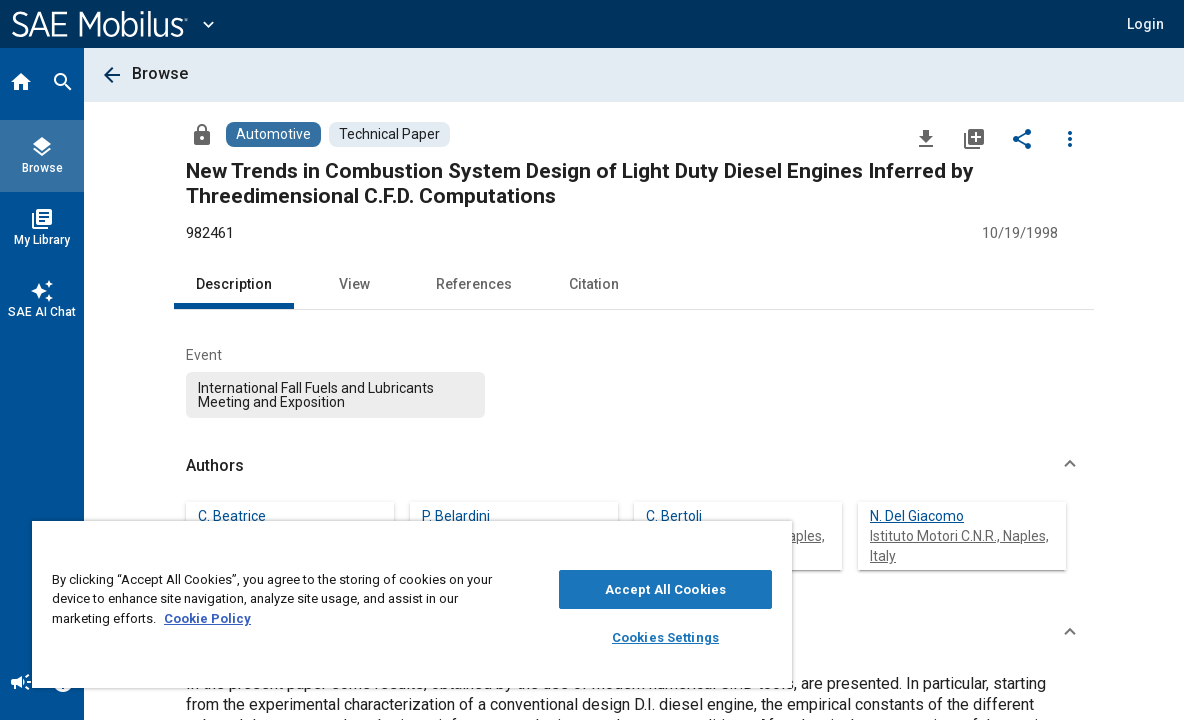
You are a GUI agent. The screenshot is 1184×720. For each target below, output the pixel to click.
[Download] (926, 138)
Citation (594, 284)
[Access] (202, 134)
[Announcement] (21, 684)
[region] (375, 604)
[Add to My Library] (974, 138)
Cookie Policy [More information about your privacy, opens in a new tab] (229, 618)
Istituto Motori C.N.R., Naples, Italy (735, 546)
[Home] (21, 84)
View (354, 284)
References (474, 284)
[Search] (63, 84)
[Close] (698, 543)
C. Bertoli (674, 516)
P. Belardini (456, 516)
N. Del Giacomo (917, 516)
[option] (335, 395)
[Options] (1070, 138)
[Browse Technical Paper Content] (389, 134)
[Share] (1022, 138)
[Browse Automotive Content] (273, 134)
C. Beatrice (232, 516)
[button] (1145, 24)
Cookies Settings (603, 637)
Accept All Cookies (603, 589)
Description (234, 284)
